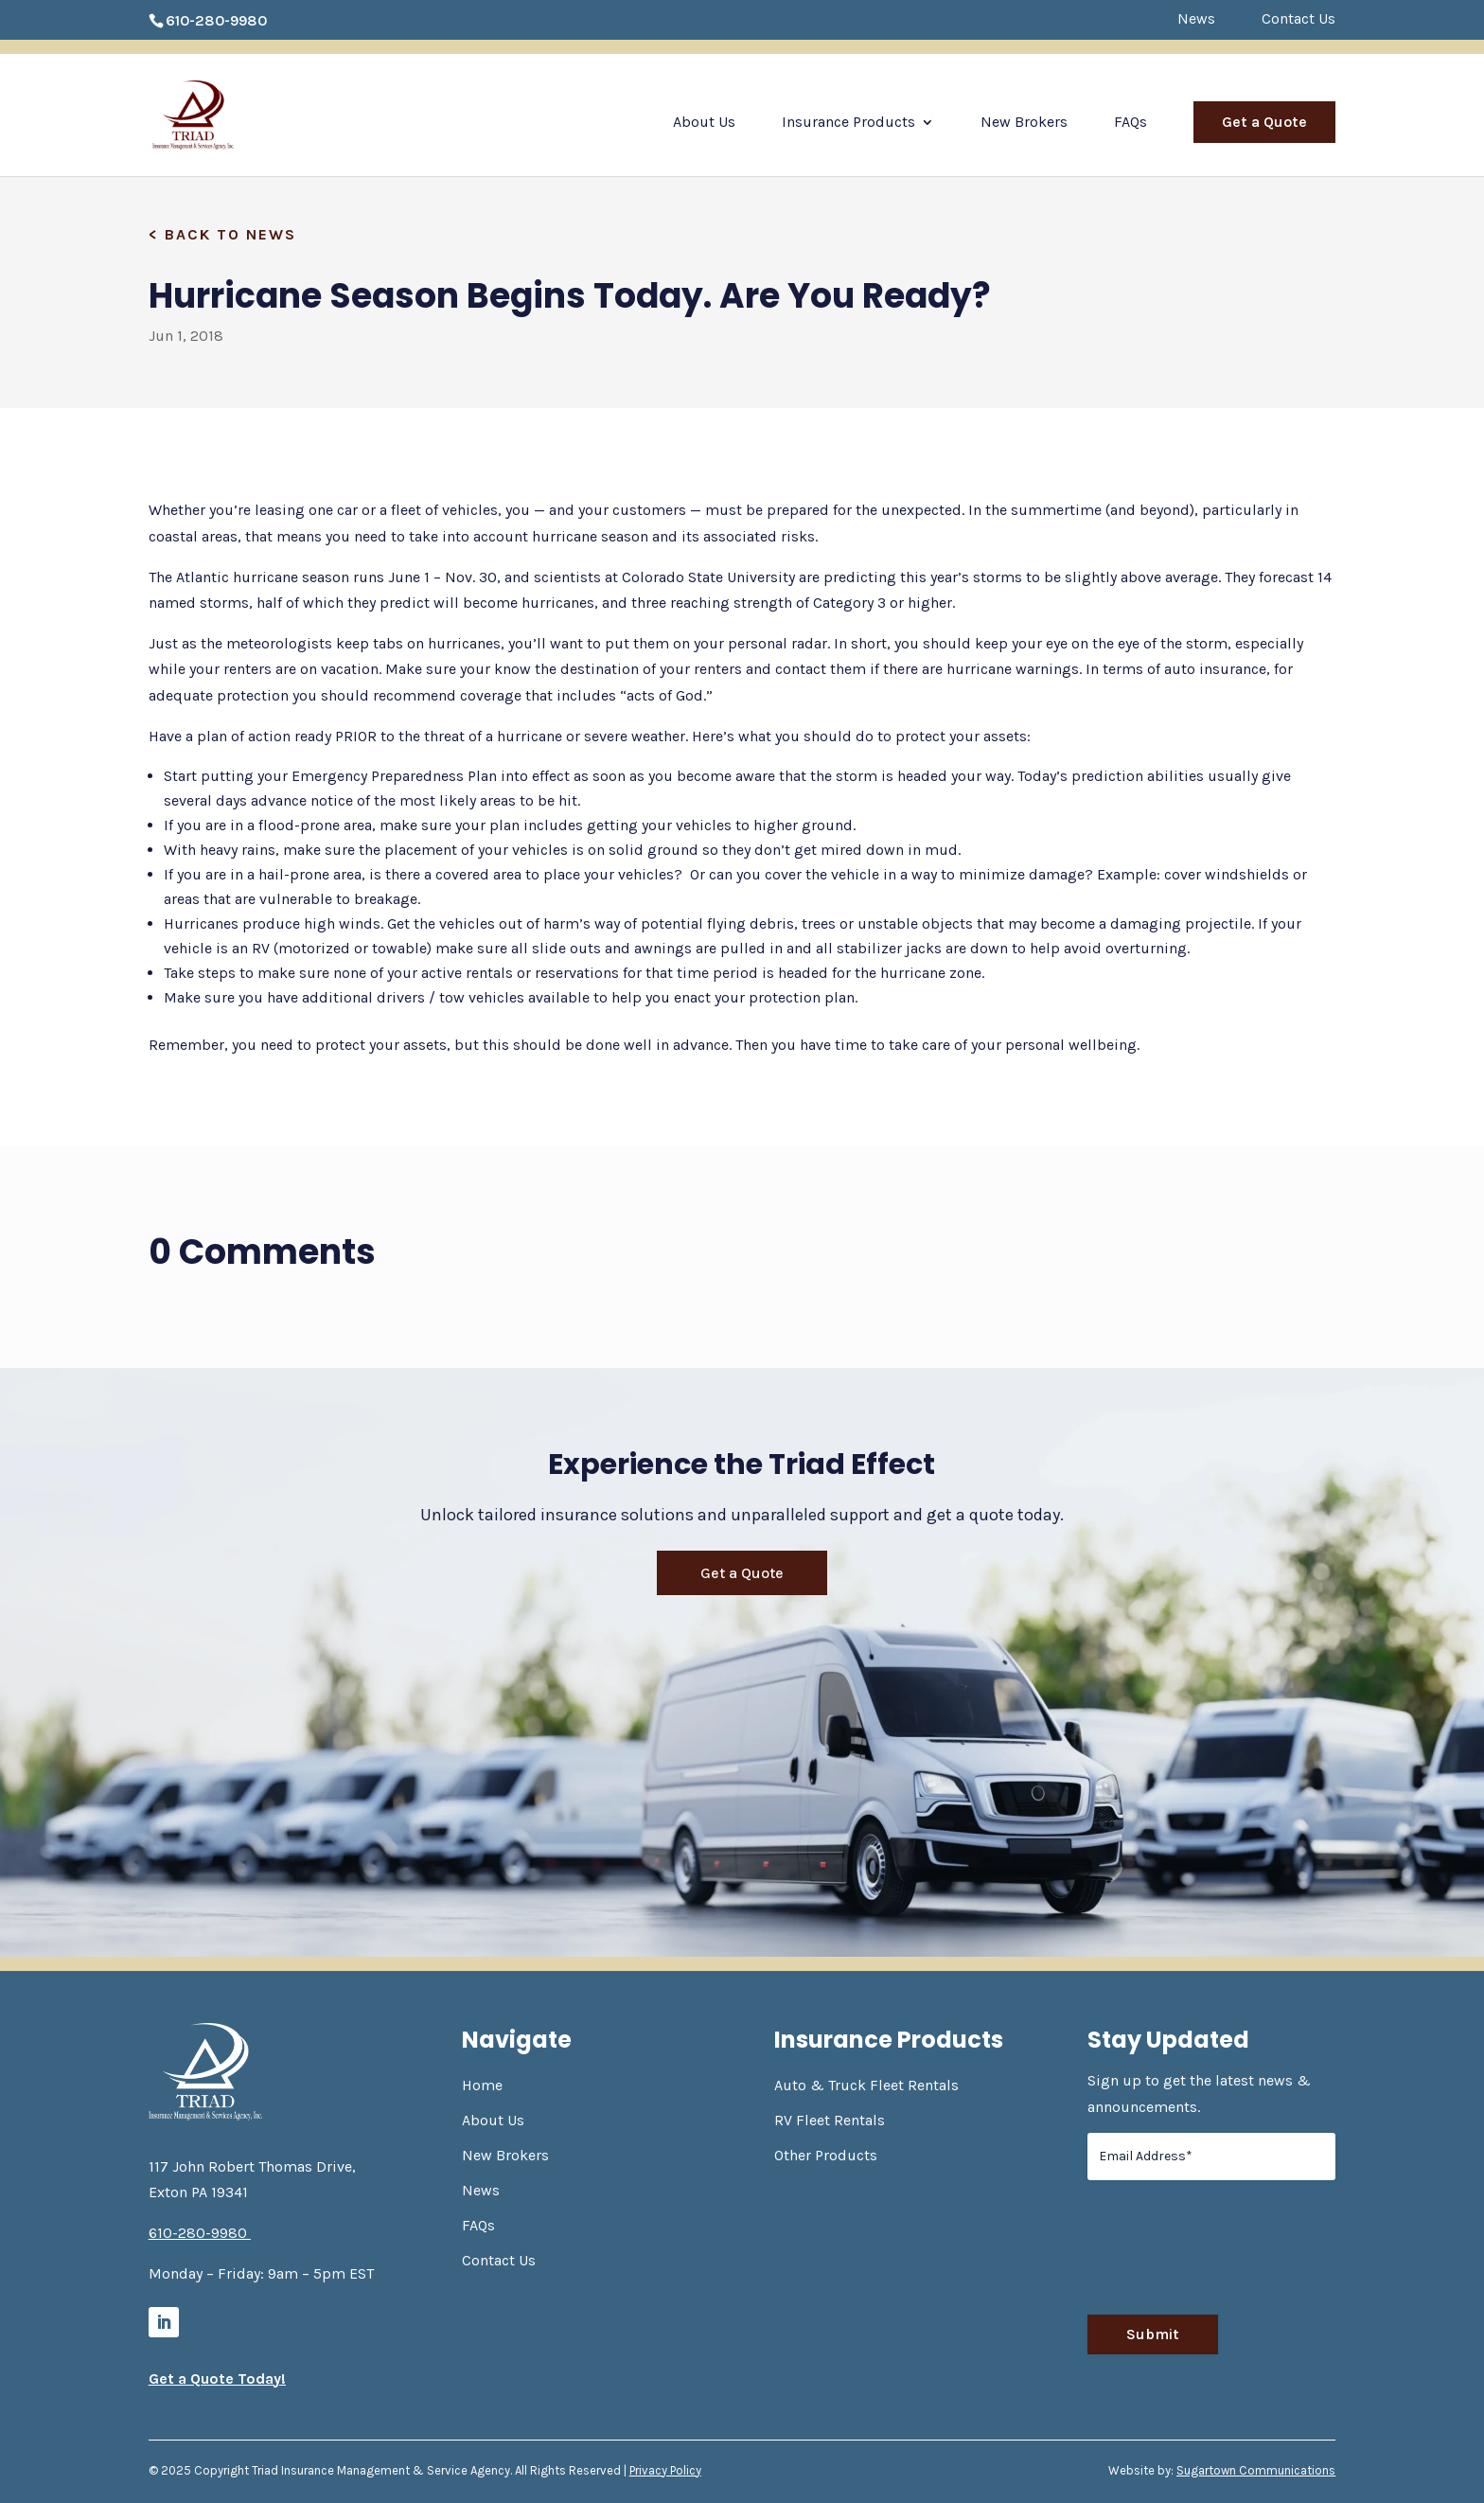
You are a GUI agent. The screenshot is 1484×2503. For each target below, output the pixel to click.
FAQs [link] (1130, 123)
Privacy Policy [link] (665, 2470)
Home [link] (482, 2085)
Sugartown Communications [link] (1255, 2470)
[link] (216, 113)
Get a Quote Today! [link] (217, 2379)
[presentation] (1231, 2255)
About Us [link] (704, 123)
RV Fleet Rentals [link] (829, 2120)
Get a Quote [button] (742, 1573)
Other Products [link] (825, 2155)
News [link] (1196, 19)
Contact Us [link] (1298, 19)
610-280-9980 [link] (216, 20)
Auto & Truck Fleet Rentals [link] (866, 2085)
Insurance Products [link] (848, 123)
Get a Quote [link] (1264, 122)
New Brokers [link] (1024, 123)
